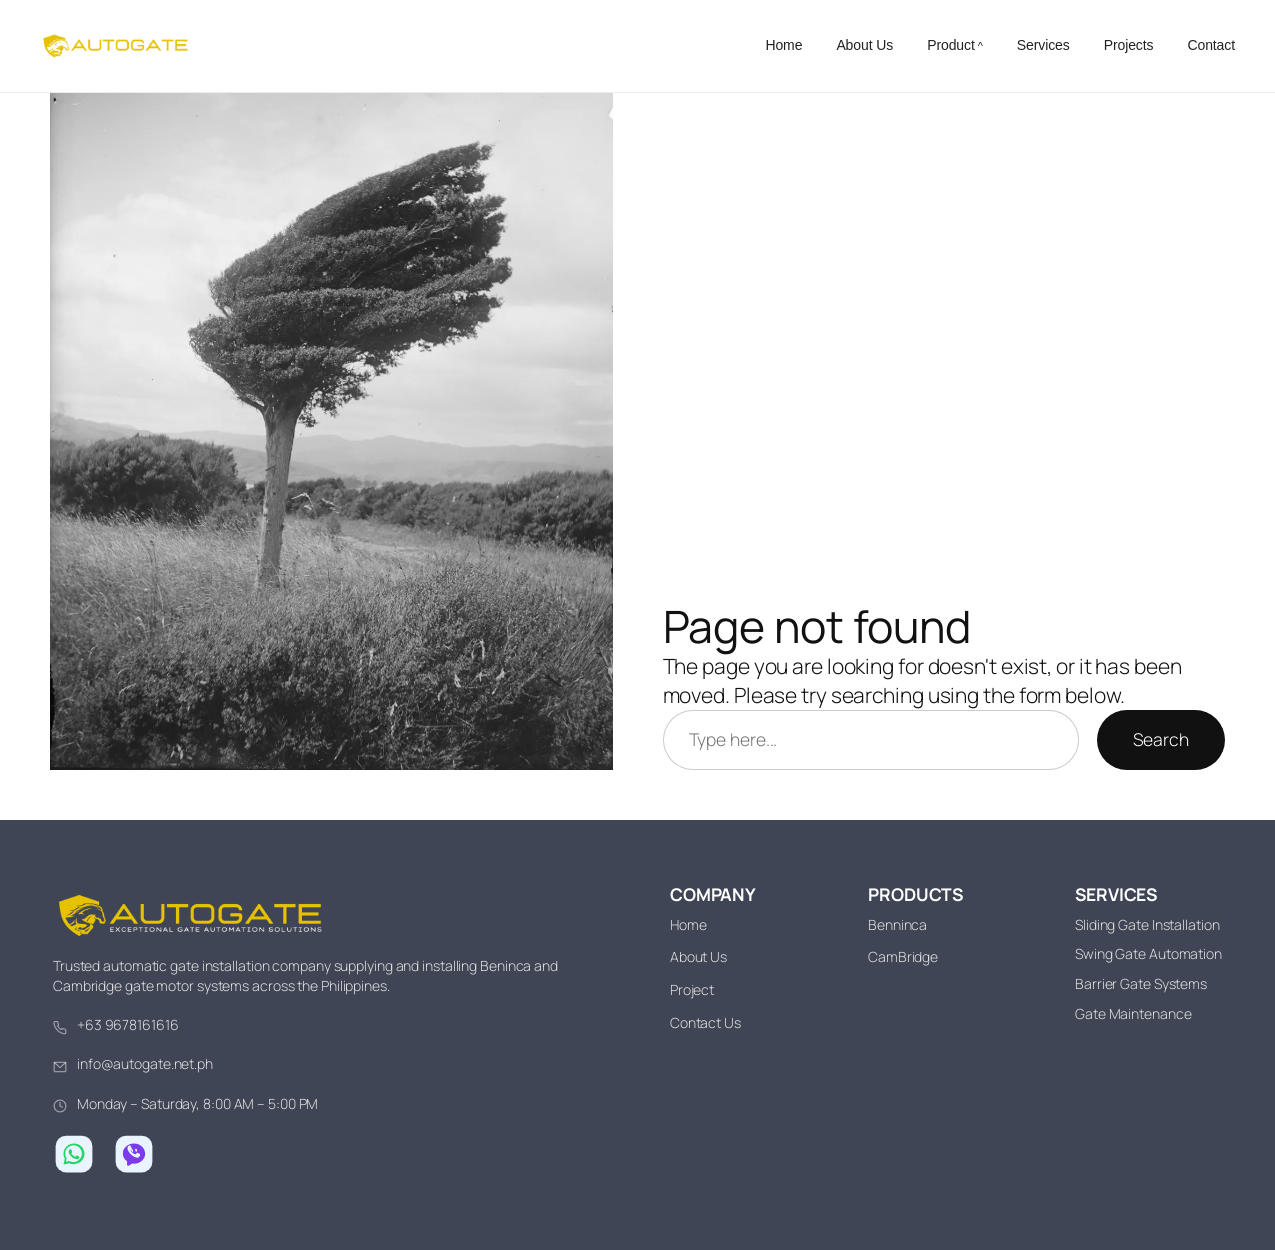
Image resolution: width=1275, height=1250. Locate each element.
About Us (864, 45)
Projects (1129, 45)
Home (783, 45)
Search (1161, 739)
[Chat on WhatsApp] (74, 1154)
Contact (1211, 45)
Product (951, 45)
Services (1043, 45)
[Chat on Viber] (134, 1154)
